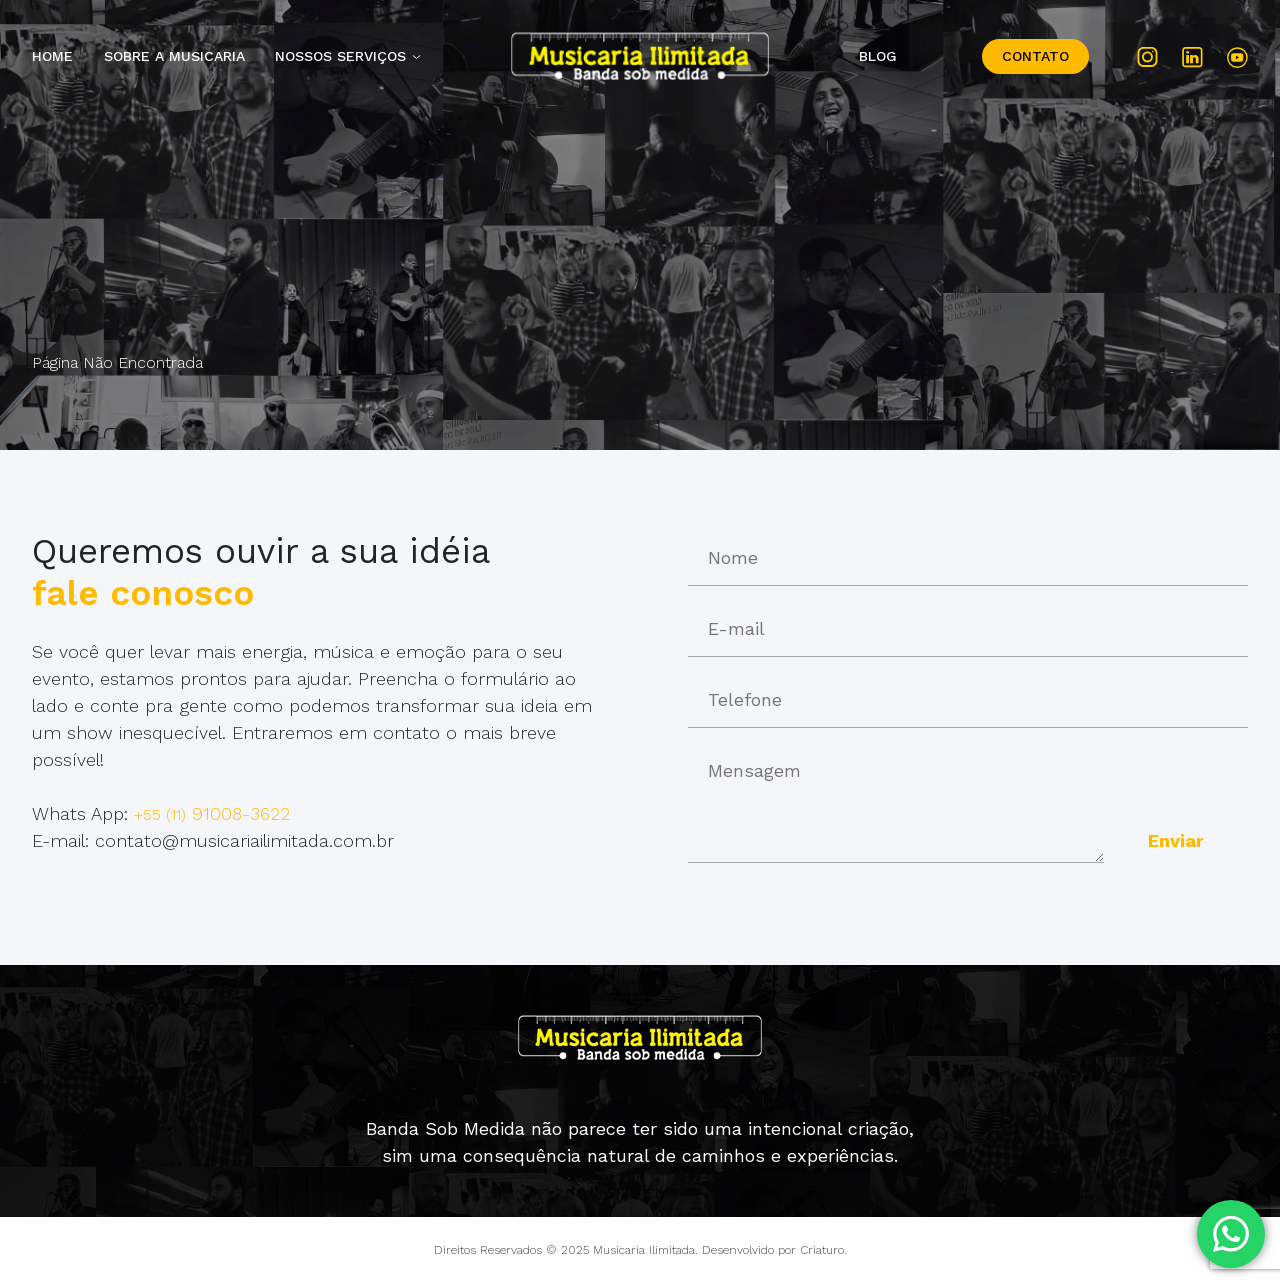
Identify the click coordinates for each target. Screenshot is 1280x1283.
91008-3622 (212, 813)
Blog (878, 56)
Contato (1035, 56)
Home (52, 56)
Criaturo (822, 1250)
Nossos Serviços (340, 56)
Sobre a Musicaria (174, 56)
